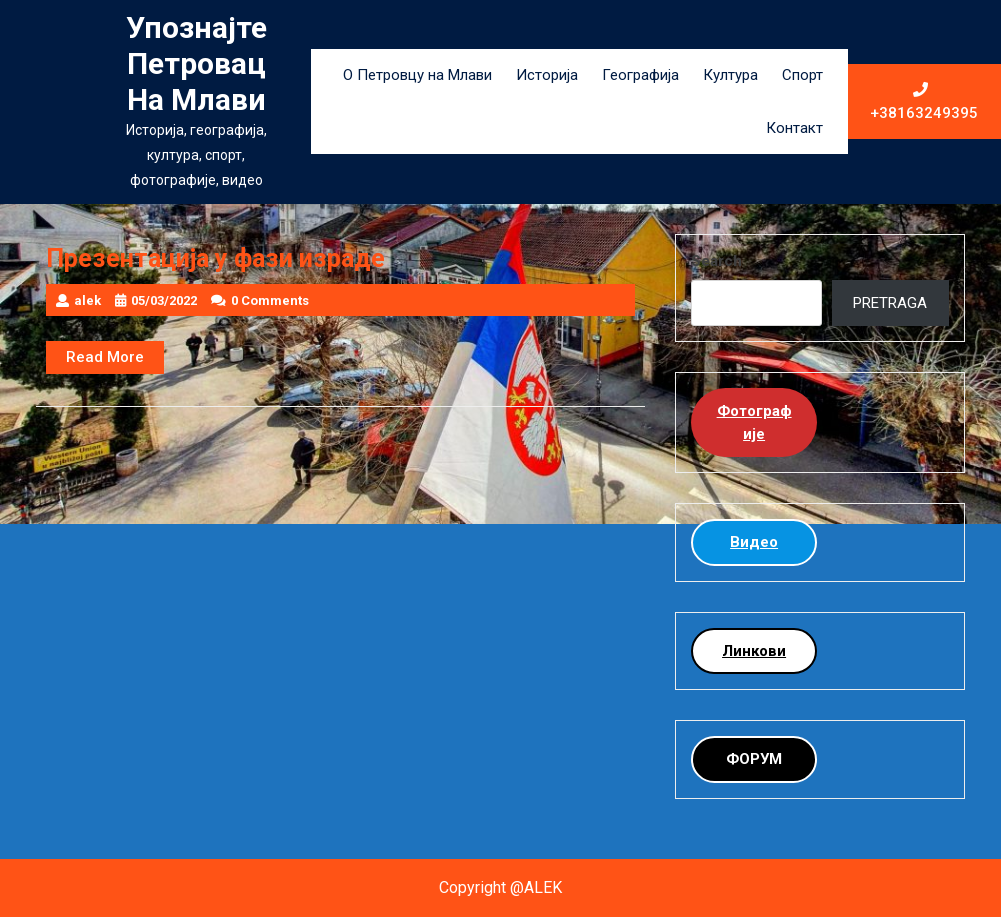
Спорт (802, 75)
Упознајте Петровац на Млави (196, 63)
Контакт (794, 128)
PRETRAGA (890, 303)
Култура (730, 75)
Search (716, 261)
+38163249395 (925, 102)
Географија (640, 75)
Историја (547, 75)
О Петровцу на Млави (417, 75)
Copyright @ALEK (500, 887)
